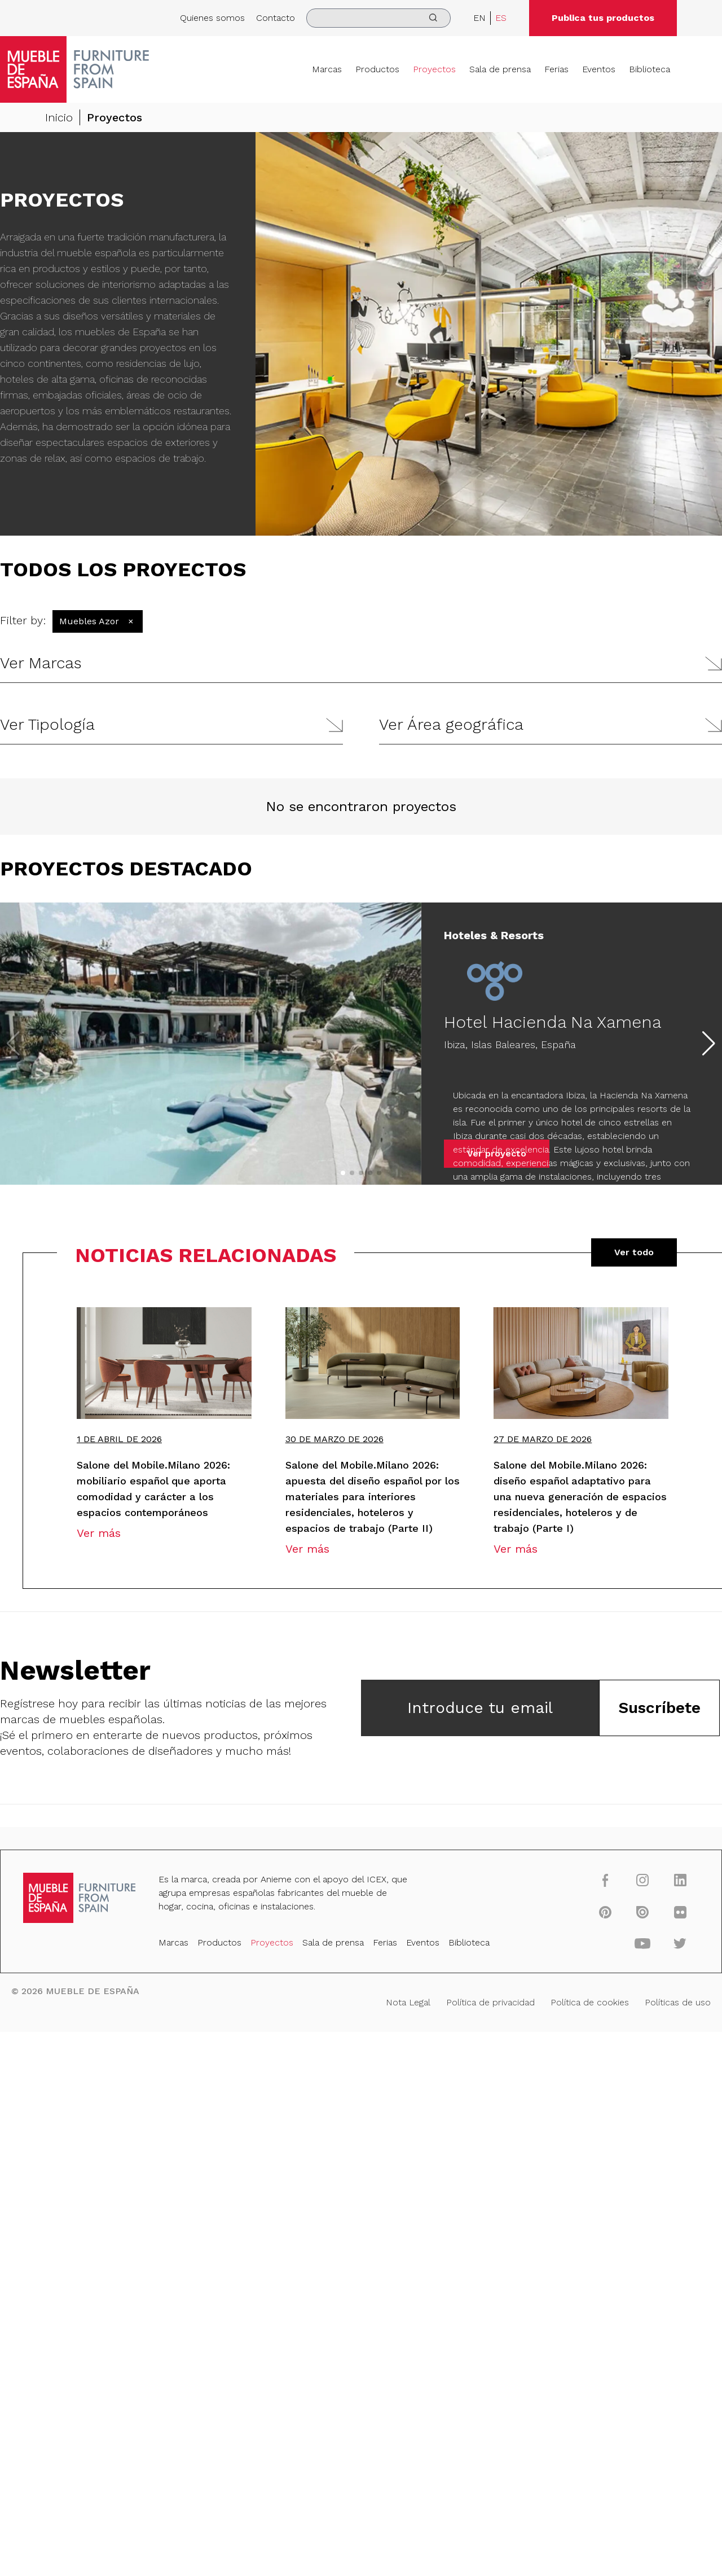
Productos (377, 69)
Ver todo (634, 1252)
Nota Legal (408, 2002)
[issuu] (643, 1911)
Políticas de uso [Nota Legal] (678, 2002)
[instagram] (643, 1880)
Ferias (556, 69)
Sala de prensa (500, 69)
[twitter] (680, 1943)
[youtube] (643, 1943)
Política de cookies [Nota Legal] (590, 2002)
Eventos (598, 69)
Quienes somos (212, 17)
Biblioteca (649, 69)
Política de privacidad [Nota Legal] (490, 2002)
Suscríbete (659, 1707)
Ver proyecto (496, 1153)
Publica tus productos (603, 17)
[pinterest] (605, 1911)
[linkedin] (680, 1880)
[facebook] (605, 1880)
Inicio (59, 117)
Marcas (327, 69)
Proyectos (434, 69)
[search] (378, 18)
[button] (361, 663)
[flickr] (680, 1911)
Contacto (275, 17)
